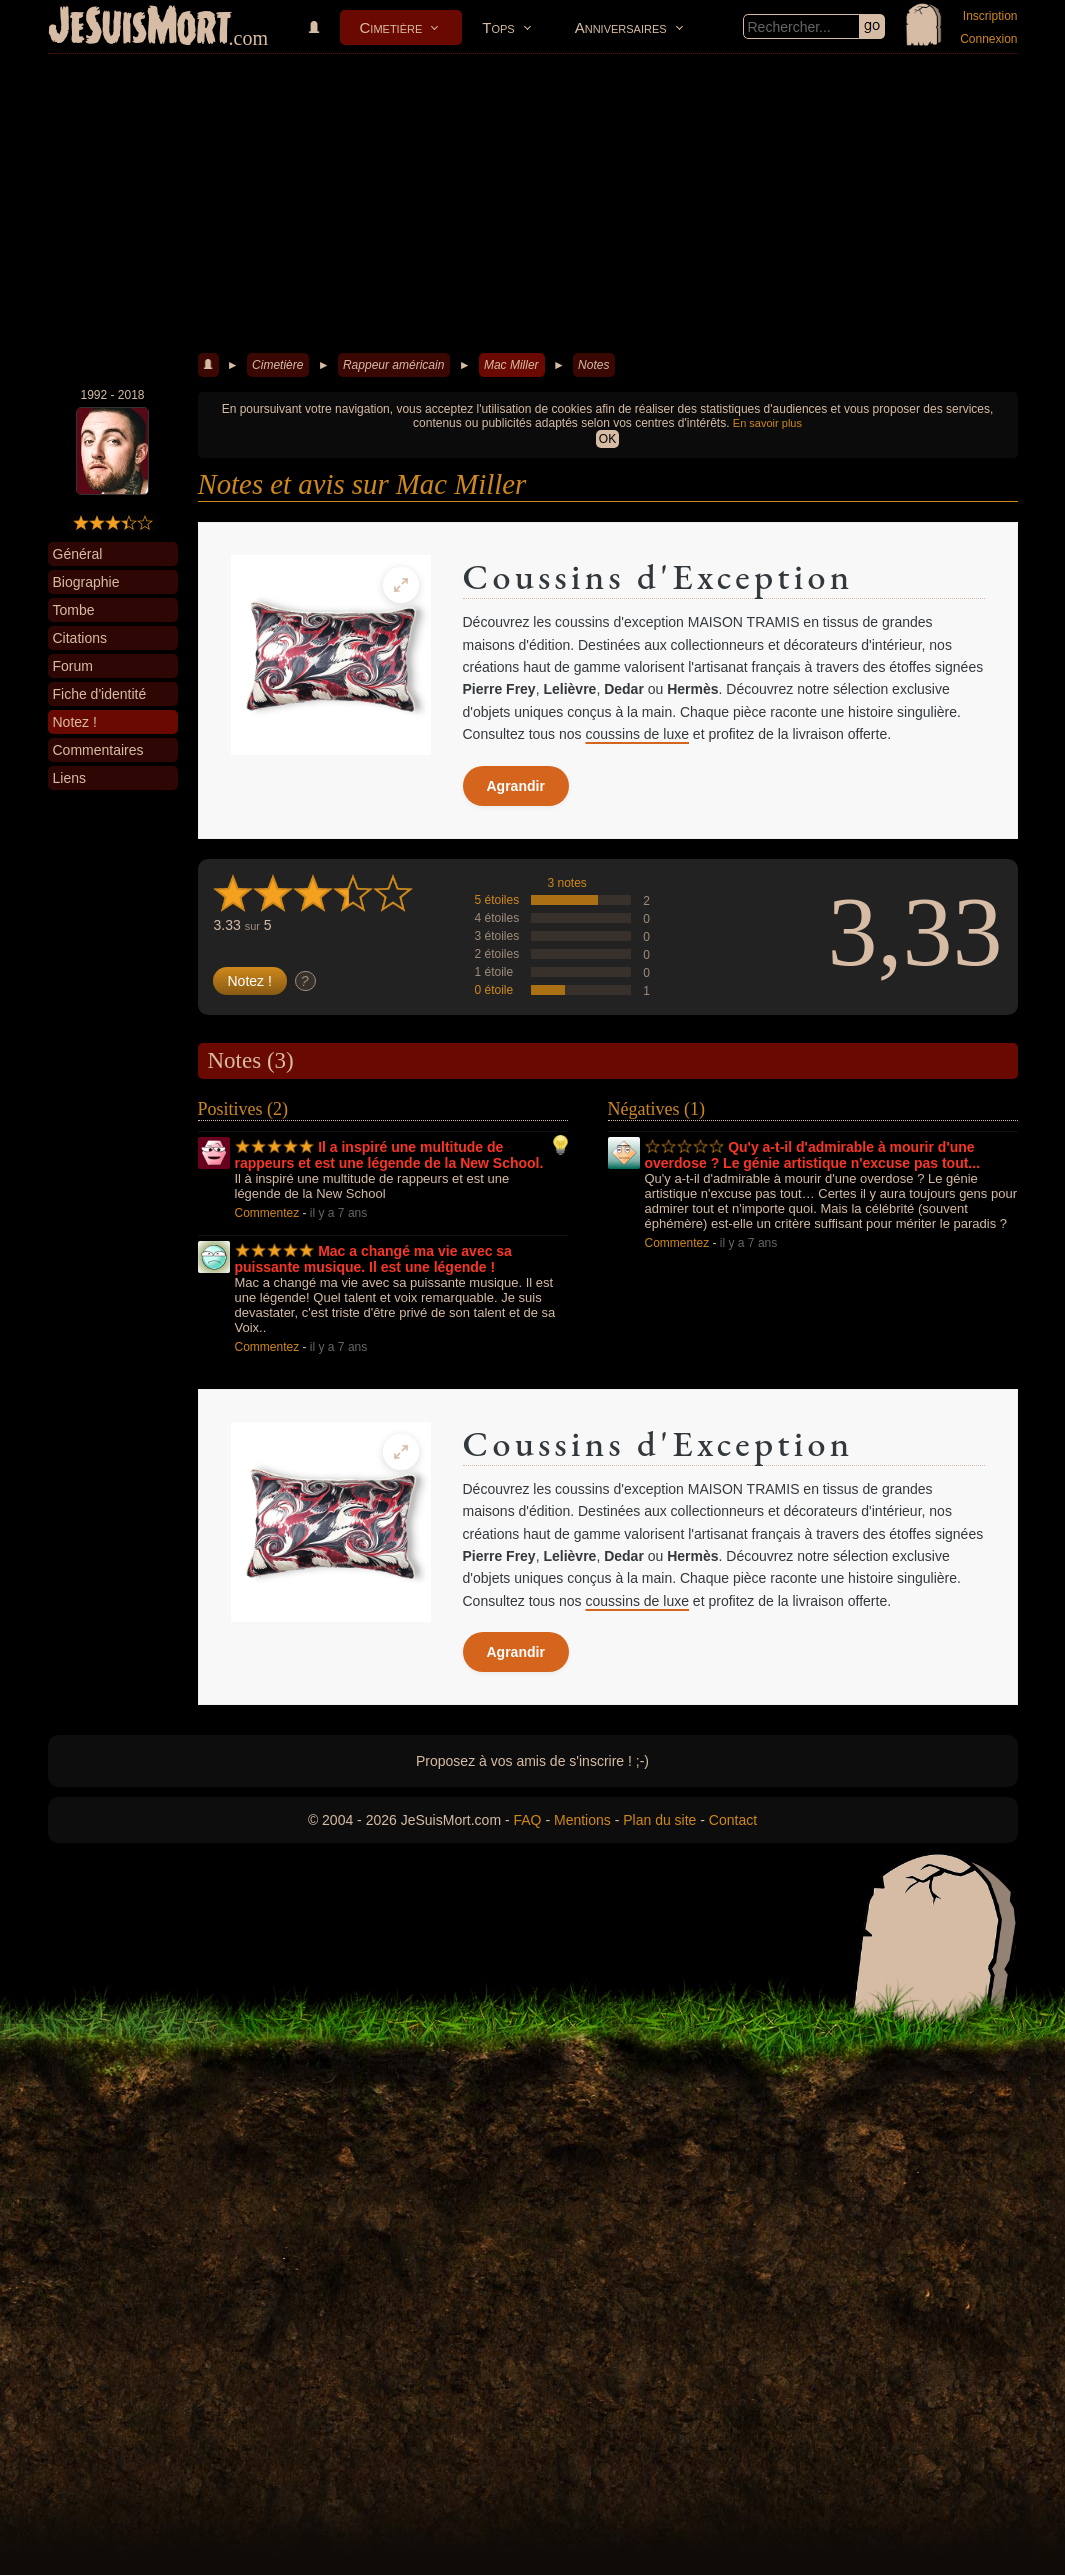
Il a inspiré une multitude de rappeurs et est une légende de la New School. (389, 1155)
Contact (733, 1820)
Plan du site (659, 1820)
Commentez (267, 1213)
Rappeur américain (393, 365)
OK (607, 439)
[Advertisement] (533, 204)
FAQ (528, 1820)
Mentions (582, 1820)
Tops (498, 27)
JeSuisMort (140, 28)
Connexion (988, 39)
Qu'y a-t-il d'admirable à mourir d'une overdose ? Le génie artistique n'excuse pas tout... (813, 1155)
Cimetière (391, 27)
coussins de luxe (637, 734)
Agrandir (516, 786)
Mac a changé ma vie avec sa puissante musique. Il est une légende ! (373, 1259)
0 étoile (494, 990)
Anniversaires (621, 27)
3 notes (567, 883)
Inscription (990, 16)
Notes (593, 365)
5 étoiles (497, 900)
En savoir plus (767, 423)
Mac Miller (511, 365)
